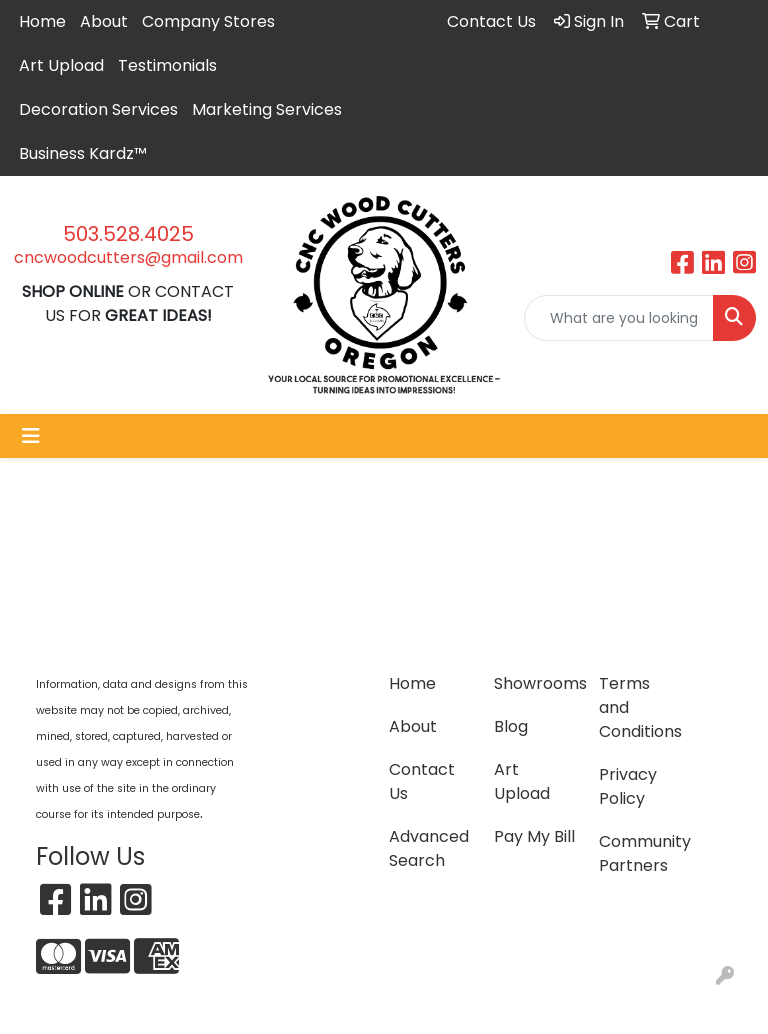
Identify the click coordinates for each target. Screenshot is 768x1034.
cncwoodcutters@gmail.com (128, 257)
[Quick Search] (619, 318)
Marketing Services (267, 109)
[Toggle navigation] (31, 436)
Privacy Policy (628, 786)
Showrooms (534, 683)
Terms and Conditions (639, 707)
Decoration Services (98, 109)
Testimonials (167, 65)
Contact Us (422, 781)
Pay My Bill (534, 836)
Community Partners (639, 853)
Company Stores (208, 21)
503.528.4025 (128, 234)
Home (42, 21)
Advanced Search (429, 848)
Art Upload (61, 65)
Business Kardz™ (83, 153)
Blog (511, 726)
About (104, 21)
